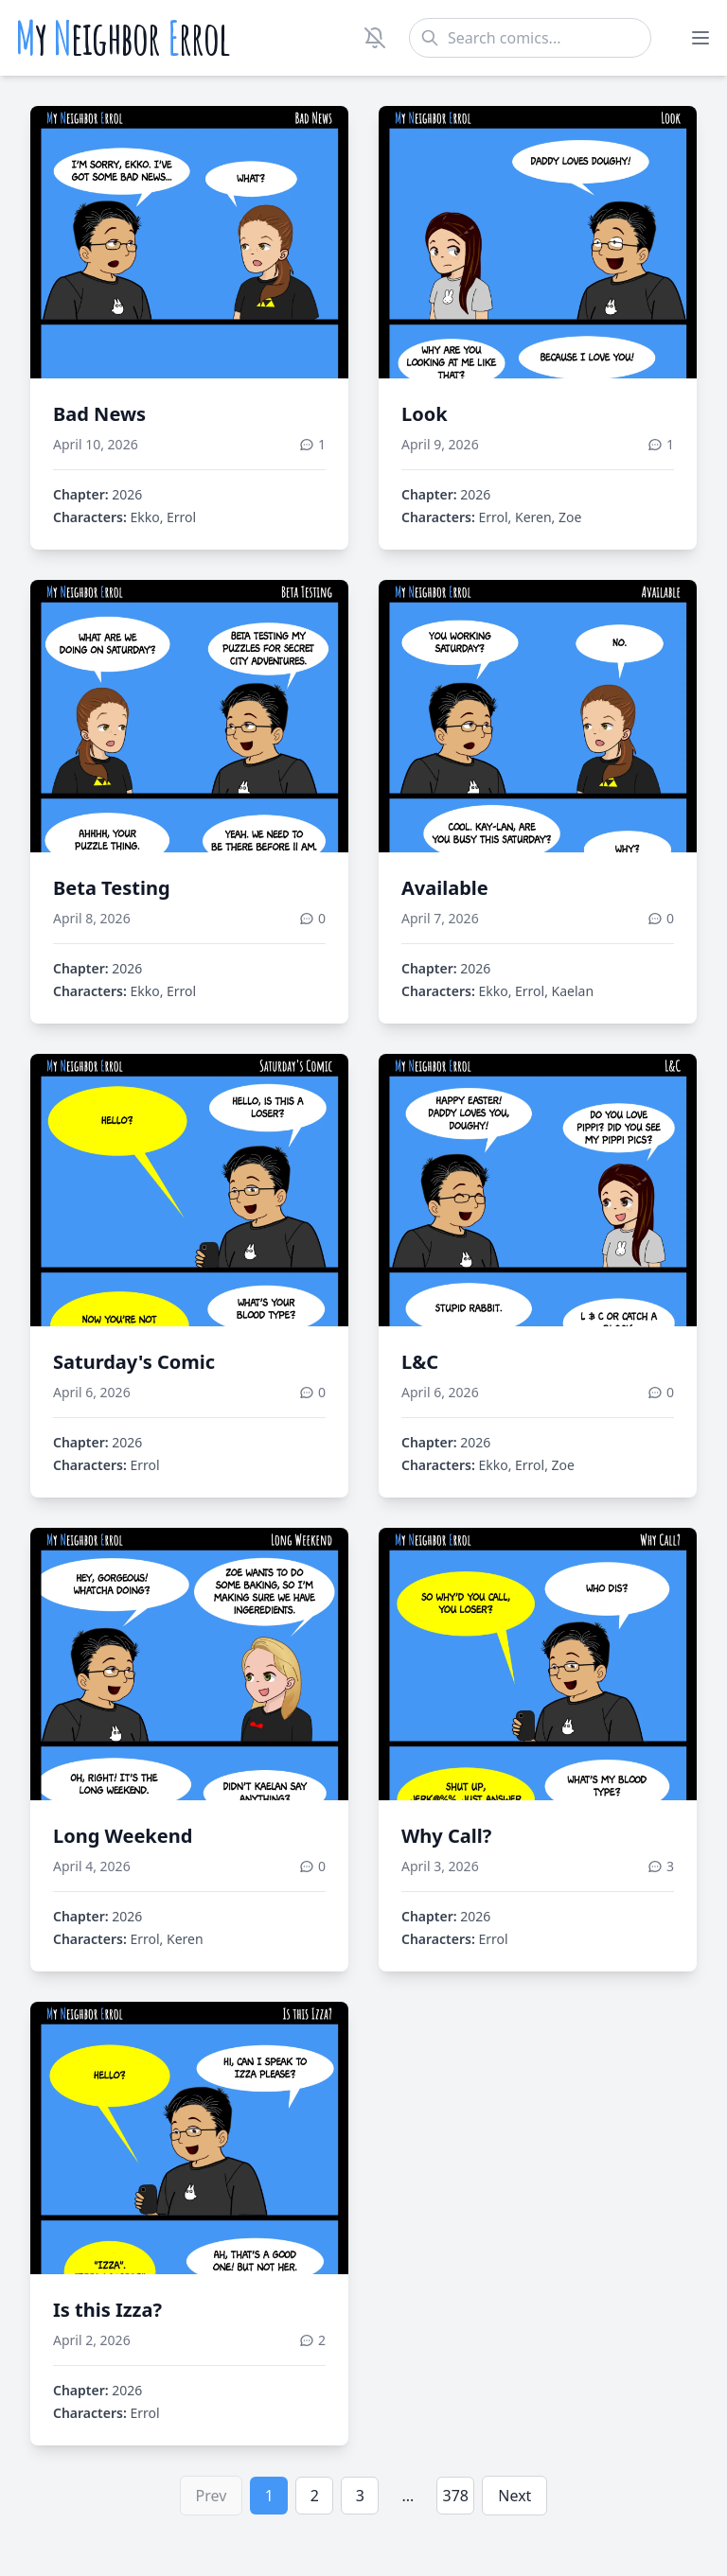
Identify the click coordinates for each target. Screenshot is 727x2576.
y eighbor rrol (122, 38)
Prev (211, 2495)
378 (456, 2495)
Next (514, 2495)
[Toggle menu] (700, 38)
